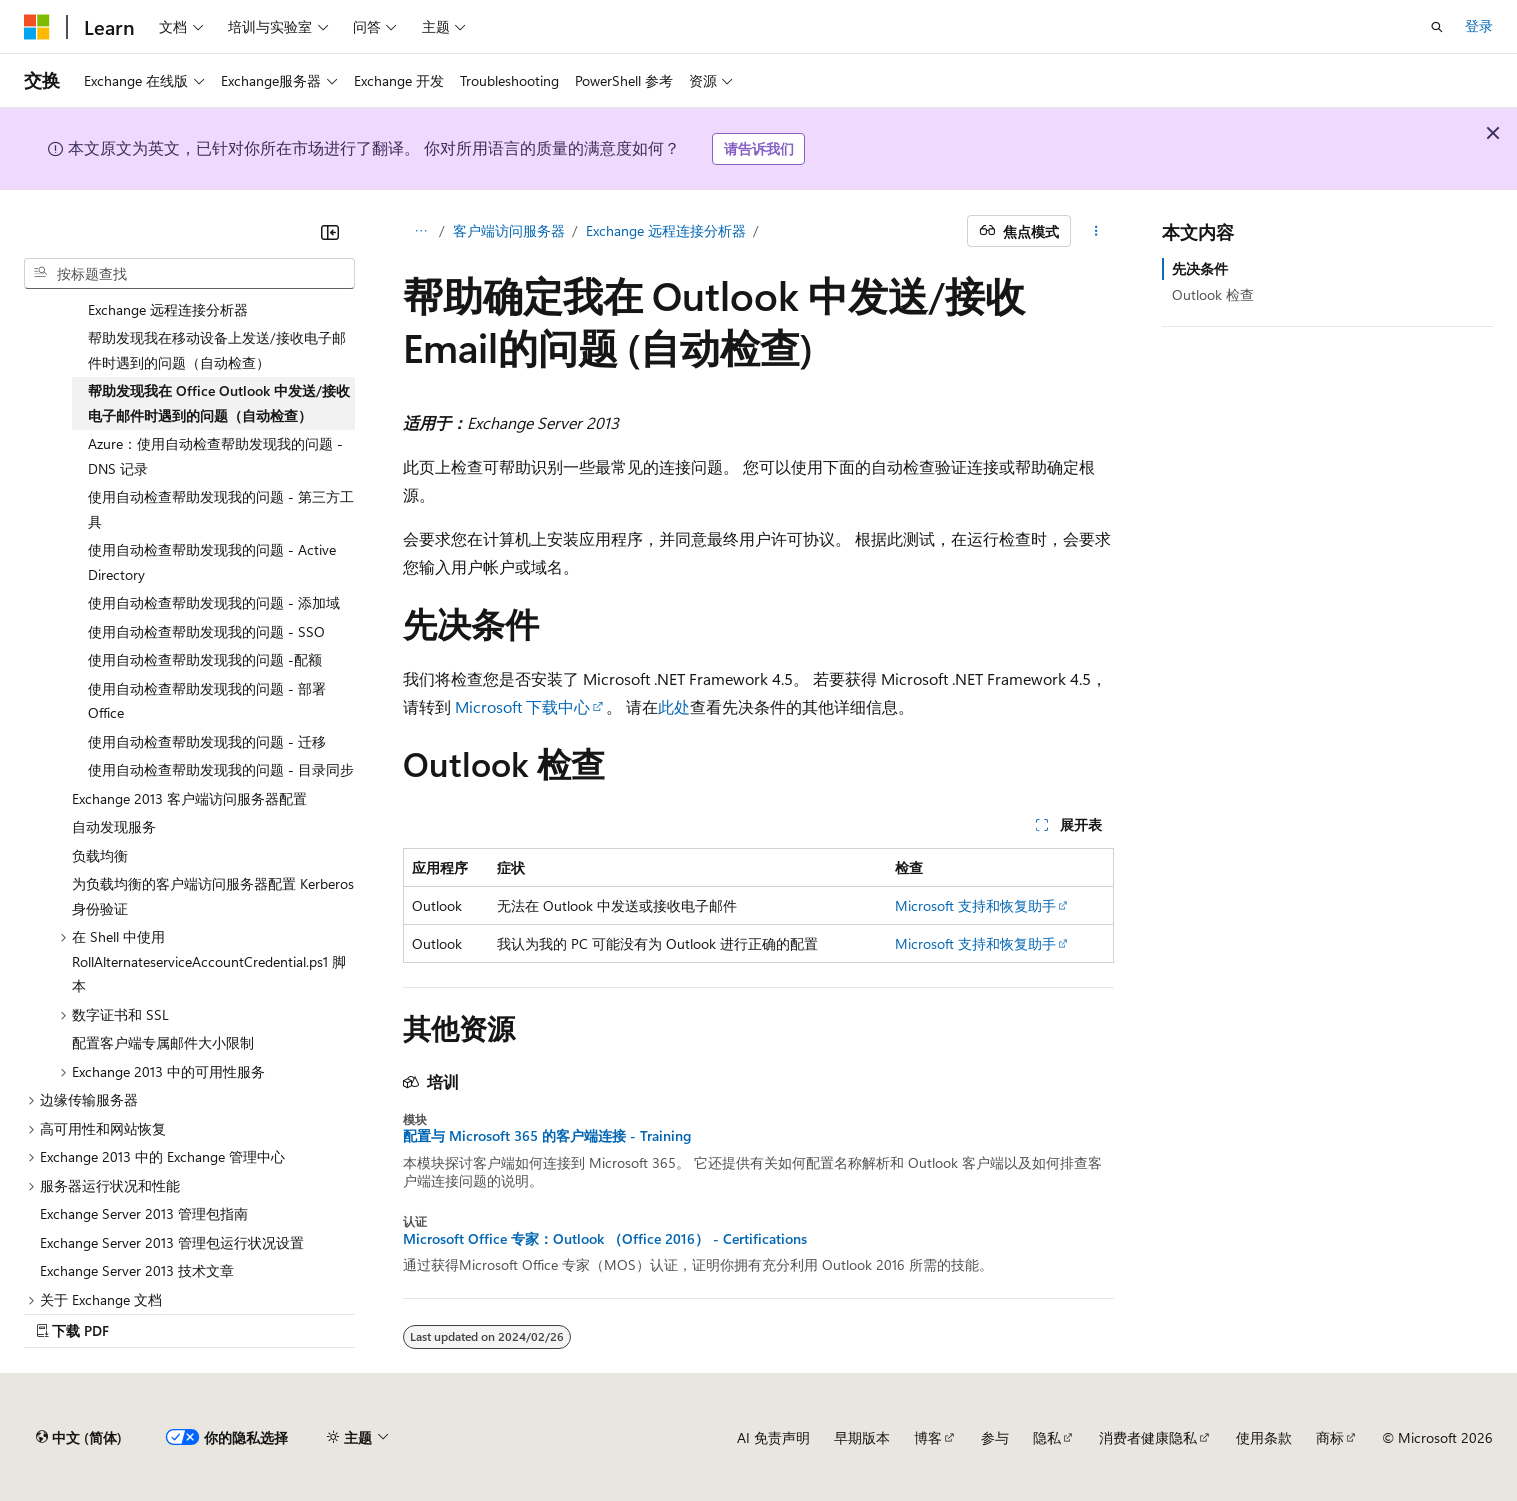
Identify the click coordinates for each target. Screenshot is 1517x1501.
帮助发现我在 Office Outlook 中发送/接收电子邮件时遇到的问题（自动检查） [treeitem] (219, 403)
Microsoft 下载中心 (522, 706)
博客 (928, 1437)
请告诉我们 (759, 148)
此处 (674, 706)
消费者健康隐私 (1148, 1437)
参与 (995, 1437)
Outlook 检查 (1213, 294)
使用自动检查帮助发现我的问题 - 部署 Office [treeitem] (207, 701)
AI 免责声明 (773, 1437)
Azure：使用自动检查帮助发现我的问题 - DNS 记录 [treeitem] (215, 456)
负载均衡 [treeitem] (100, 855)
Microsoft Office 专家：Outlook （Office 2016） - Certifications (605, 1239)
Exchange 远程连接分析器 (666, 230)
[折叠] (330, 232)
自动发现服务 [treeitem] (114, 826)
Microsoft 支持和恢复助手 (975, 905)
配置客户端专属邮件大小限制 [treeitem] (163, 1042)
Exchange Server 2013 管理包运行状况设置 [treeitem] (172, 1242)
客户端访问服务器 (509, 230)
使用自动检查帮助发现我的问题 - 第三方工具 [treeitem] (221, 509)
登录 (1479, 25)
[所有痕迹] (420, 231)
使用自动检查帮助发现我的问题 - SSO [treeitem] (206, 631)
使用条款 (1264, 1437)
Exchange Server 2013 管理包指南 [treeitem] (144, 1213)
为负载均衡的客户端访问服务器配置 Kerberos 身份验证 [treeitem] (213, 896)
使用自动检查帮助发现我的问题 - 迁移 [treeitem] (207, 741)
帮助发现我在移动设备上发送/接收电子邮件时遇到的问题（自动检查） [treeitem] (217, 350)
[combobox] (189, 274)
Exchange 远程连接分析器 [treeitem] (168, 309)
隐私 (1047, 1437)
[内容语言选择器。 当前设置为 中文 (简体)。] (79, 1438)
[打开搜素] (1437, 27)
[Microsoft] (37, 27)
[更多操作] (1096, 231)
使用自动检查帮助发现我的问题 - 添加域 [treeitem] (214, 602)
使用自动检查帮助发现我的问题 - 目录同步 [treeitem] (221, 769)
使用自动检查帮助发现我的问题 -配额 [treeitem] (205, 659)
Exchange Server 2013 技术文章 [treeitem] (137, 1270)
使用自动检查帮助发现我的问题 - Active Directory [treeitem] (212, 562)
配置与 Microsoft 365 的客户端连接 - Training (547, 1136)
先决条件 (1200, 268)
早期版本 (862, 1437)
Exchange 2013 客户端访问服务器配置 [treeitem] (189, 798)
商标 (1330, 1437)
